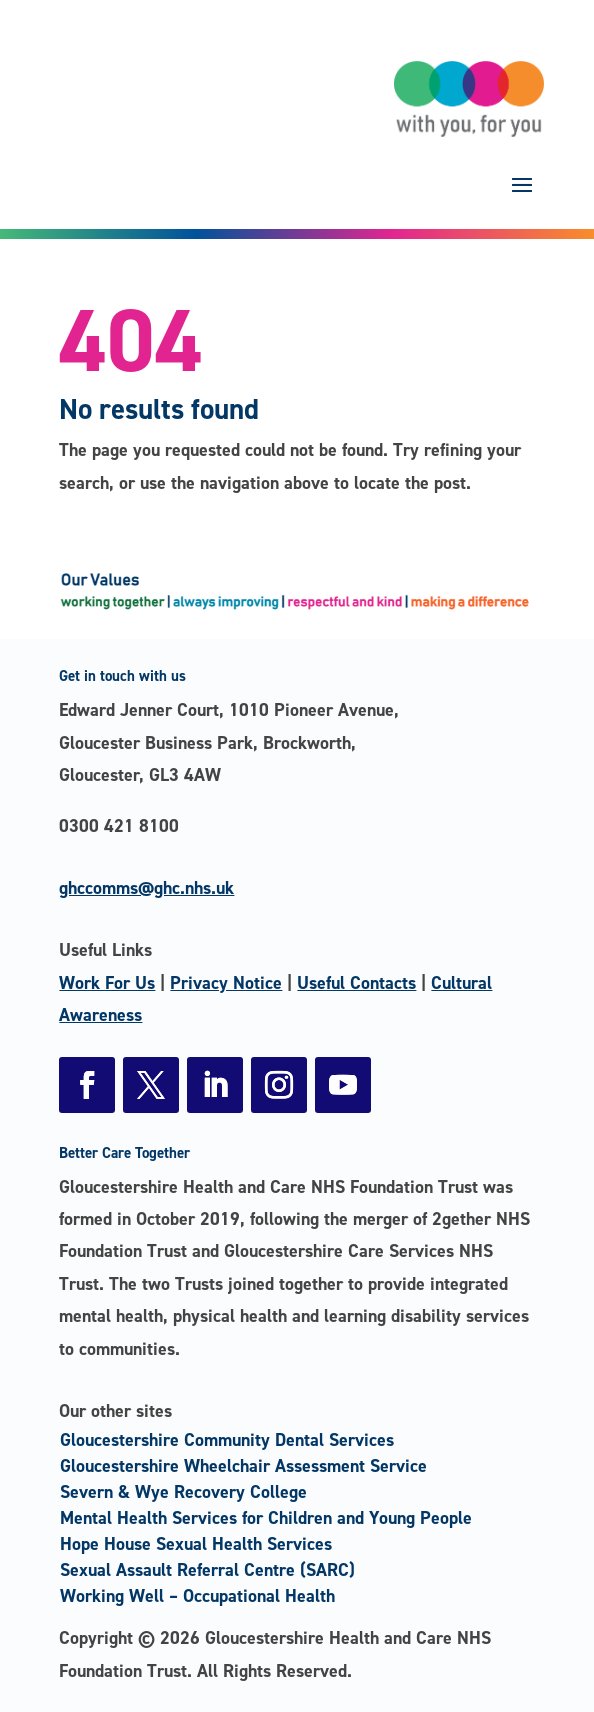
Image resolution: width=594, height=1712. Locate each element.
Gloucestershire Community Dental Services (227, 1440)
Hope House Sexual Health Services (196, 1544)
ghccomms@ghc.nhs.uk (146, 888)
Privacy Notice (226, 983)
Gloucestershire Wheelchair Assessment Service (243, 1466)
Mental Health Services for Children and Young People (266, 1518)
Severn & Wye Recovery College (183, 1492)
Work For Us (107, 983)
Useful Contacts (356, 983)
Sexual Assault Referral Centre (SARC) (207, 1570)
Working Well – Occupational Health (197, 1596)
